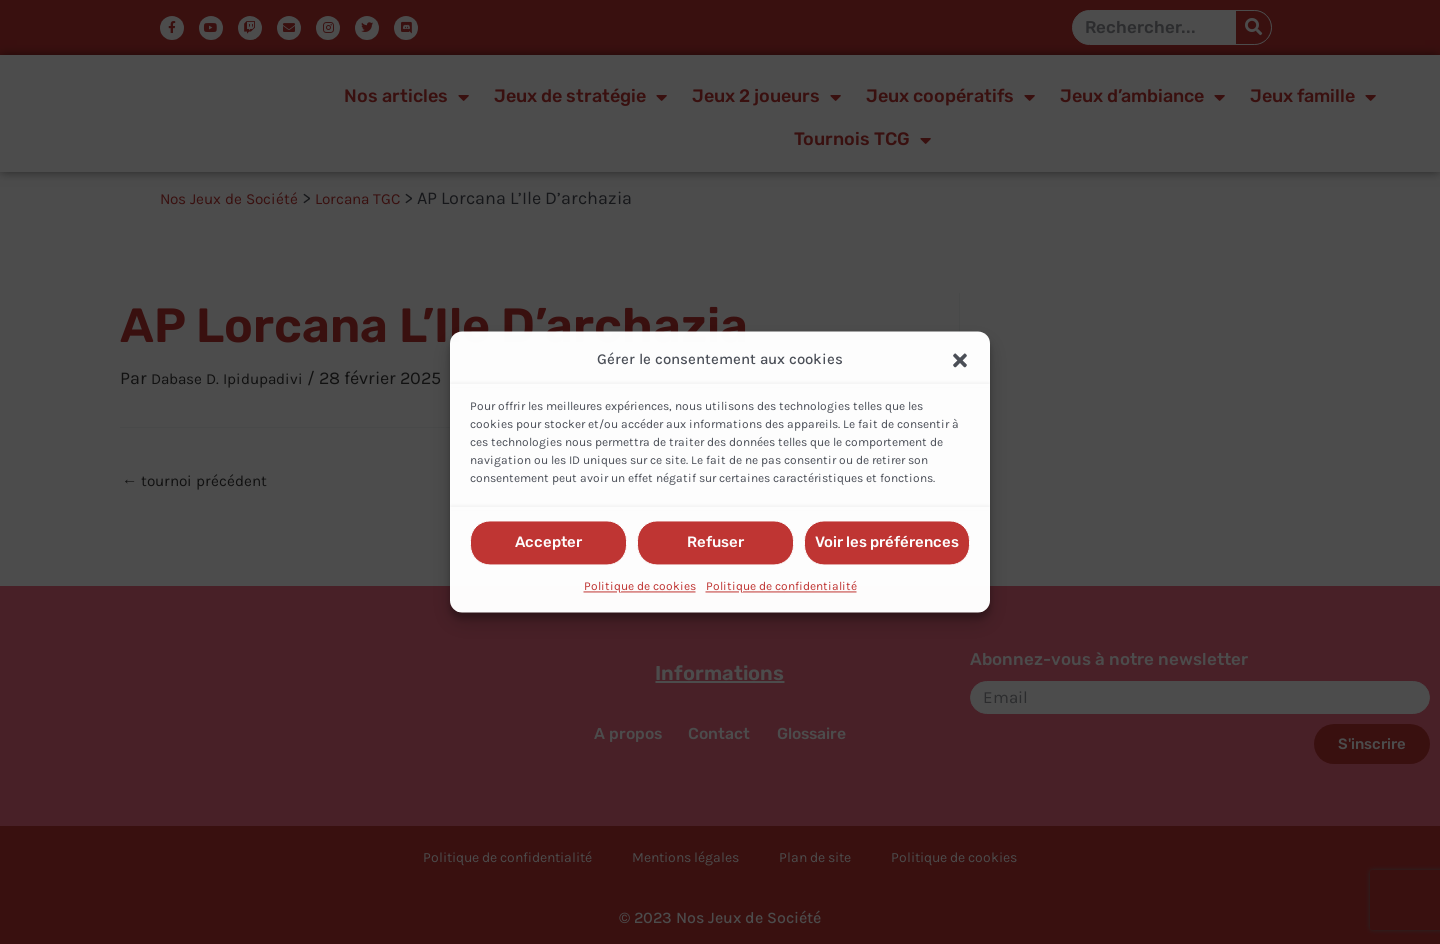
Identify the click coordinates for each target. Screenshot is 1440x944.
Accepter (548, 543)
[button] (960, 360)
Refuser (715, 543)
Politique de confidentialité (781, 586)
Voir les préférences (887, 543)
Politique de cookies (640, 586)
